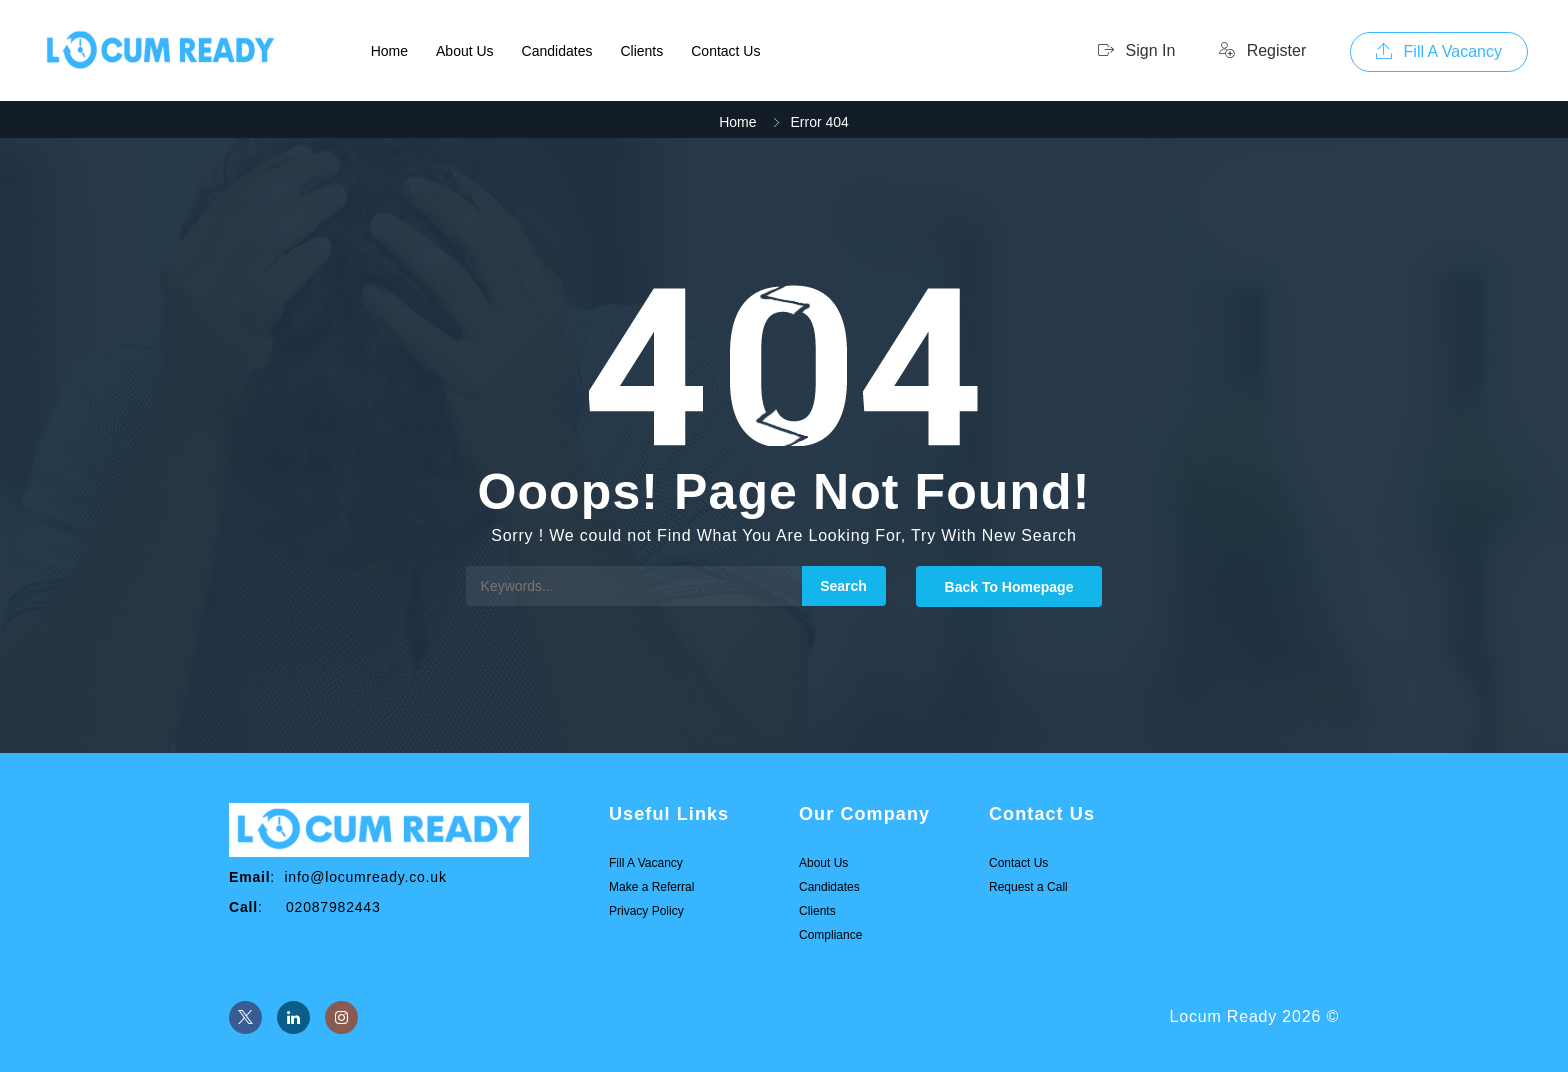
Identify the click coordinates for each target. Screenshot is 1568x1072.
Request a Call (1028, 887)
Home (389, 51)
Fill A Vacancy (1439, 51)
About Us (465, 51)
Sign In (1136, 50)
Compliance (830, 935)
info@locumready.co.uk (365, 877)
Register (1262, 50)
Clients (641, 51)
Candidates (557, 51)
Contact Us (725, 51)
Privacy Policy (646, 911)
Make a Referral (651, 887)
